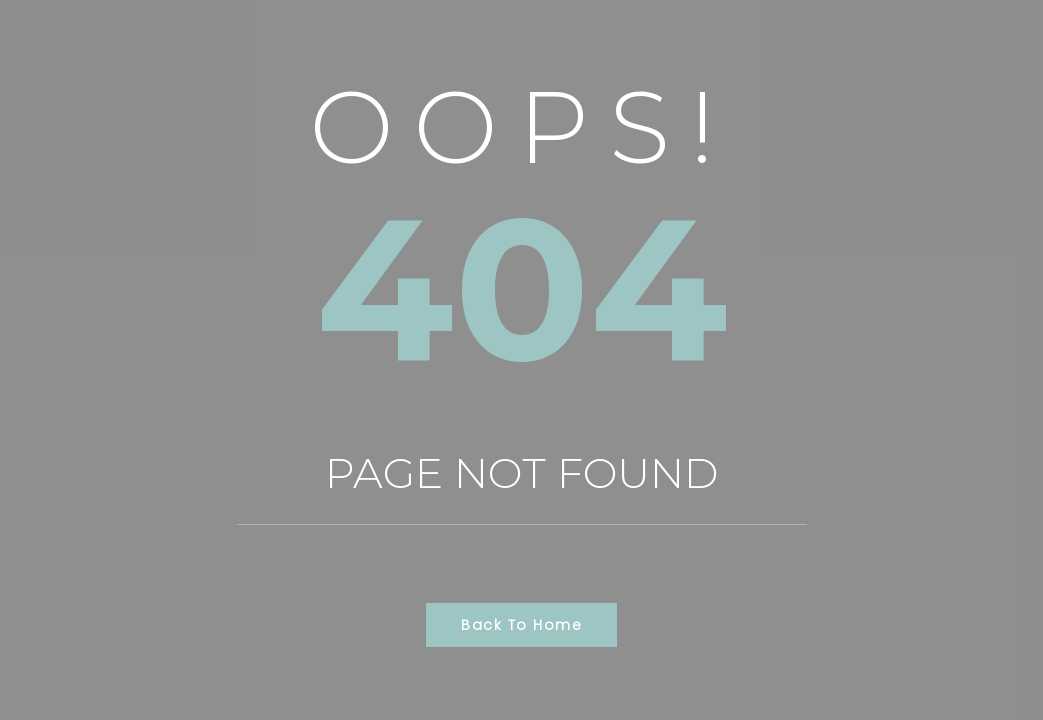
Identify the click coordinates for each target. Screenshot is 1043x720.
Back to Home (521, 625)
